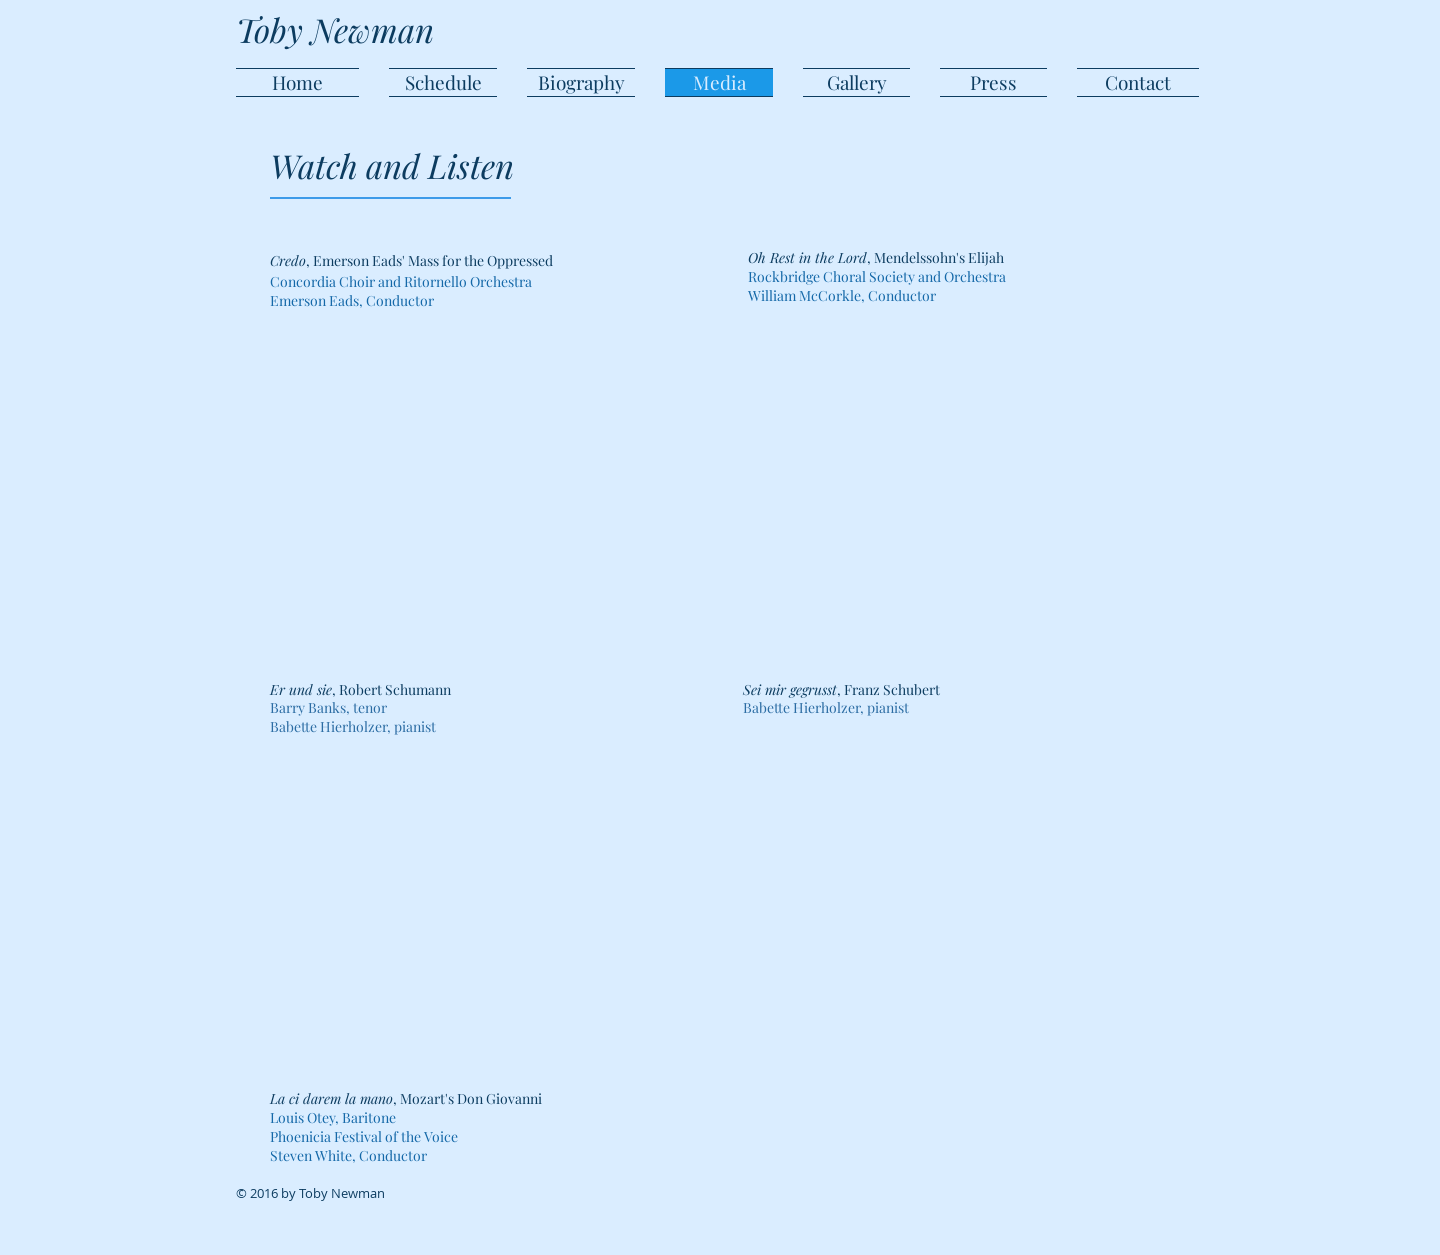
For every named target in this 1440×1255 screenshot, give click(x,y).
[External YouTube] (943, 498)
